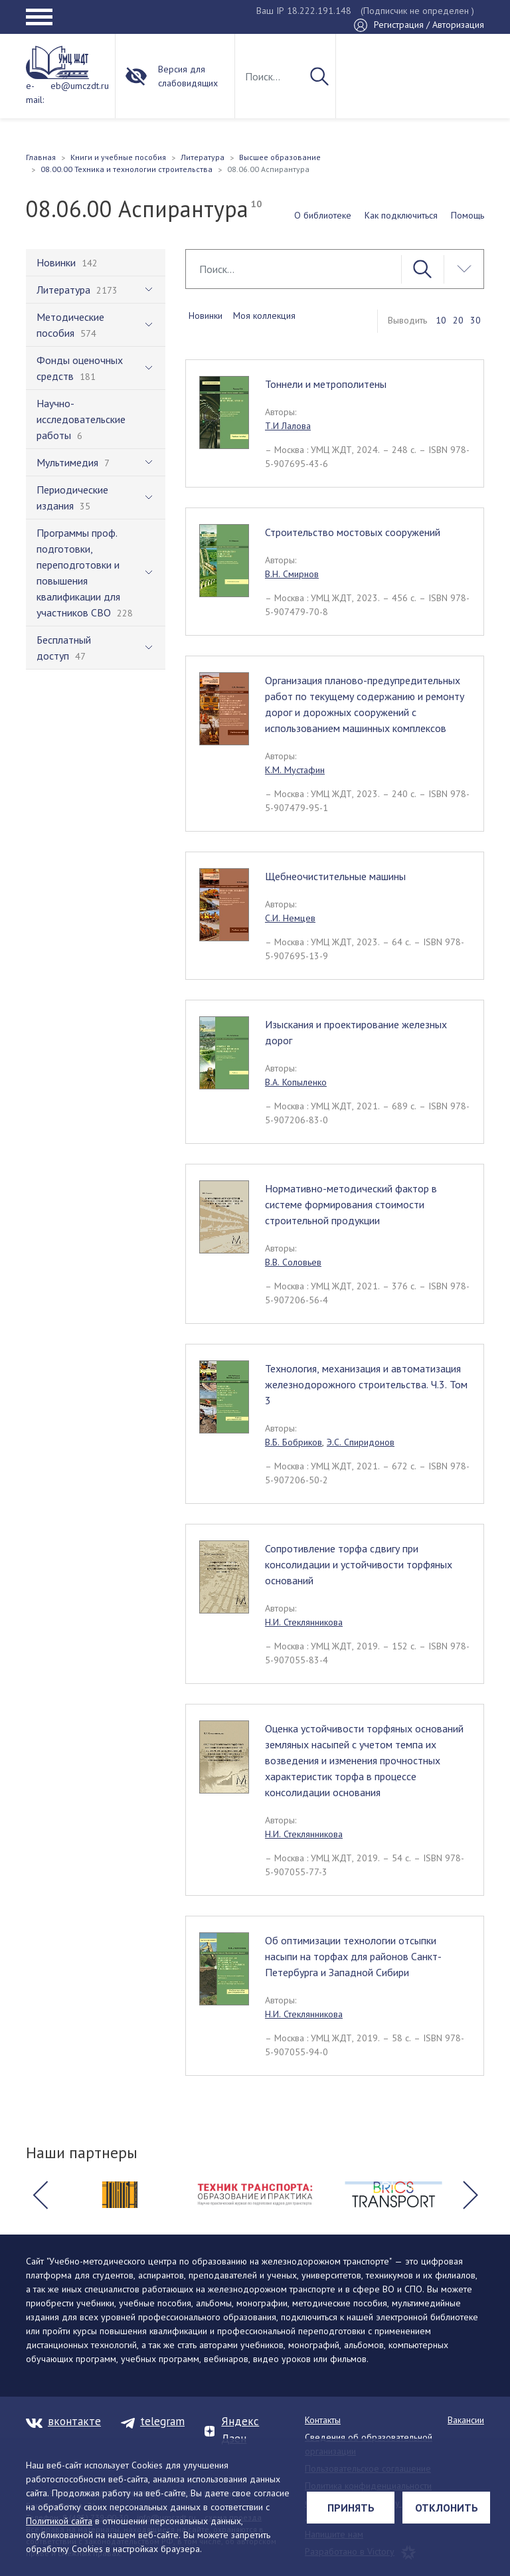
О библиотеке (322, 215)
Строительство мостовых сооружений (352, 532)
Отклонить (446, 2507)
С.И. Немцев (290, 918)
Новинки (205, 316)
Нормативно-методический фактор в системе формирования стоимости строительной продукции (351, 1204)
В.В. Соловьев (293, 1262)
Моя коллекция (264, 316)
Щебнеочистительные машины (335, 876)
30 (475, 320)
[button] (40, 2195)
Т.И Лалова (288, 426)
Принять (351, 2507)
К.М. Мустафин (295, 770)
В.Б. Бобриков (293, 1442)
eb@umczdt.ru (79, 86)
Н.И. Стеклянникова (304, 1622)
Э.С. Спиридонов (360, 1442)
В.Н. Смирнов (292, 574)
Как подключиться (401, 215)
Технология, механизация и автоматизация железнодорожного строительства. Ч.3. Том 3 (366, 1384)
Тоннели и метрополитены (325, 384)
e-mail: (35, 93)
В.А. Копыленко (296, 1082)
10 (441, 320)
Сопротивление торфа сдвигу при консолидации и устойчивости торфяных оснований (358, 1564)
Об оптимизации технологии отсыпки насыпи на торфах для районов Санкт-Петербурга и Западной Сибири (353, 1956)
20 (458, 320)
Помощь (467, 215)
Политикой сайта (59, 2521)
